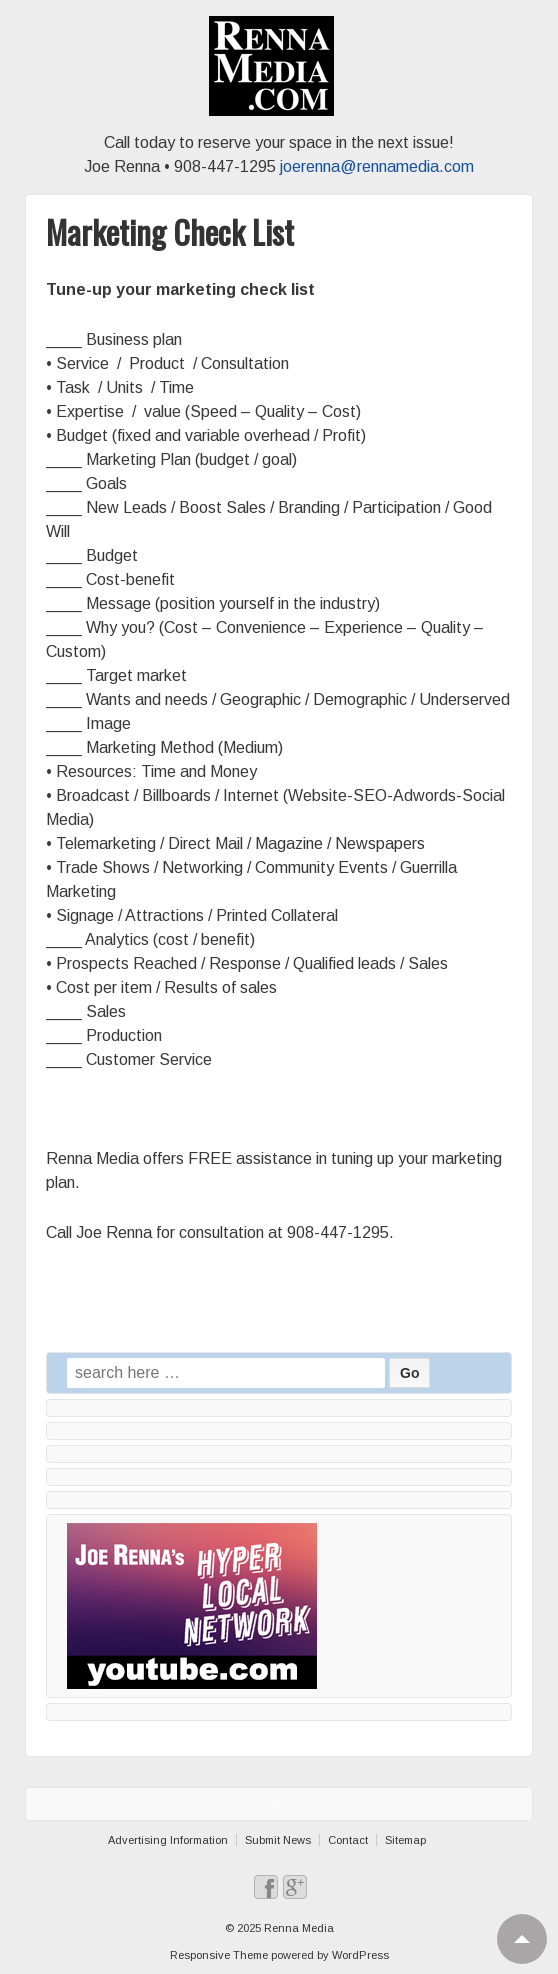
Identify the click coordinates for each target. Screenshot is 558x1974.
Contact (348, 1840)
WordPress (360, 1955)
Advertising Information (168, 1840)
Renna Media (297, 1928)
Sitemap (405, 1840)
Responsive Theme (219, 1955)
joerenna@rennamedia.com (377, 166)
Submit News (278, 1840)
